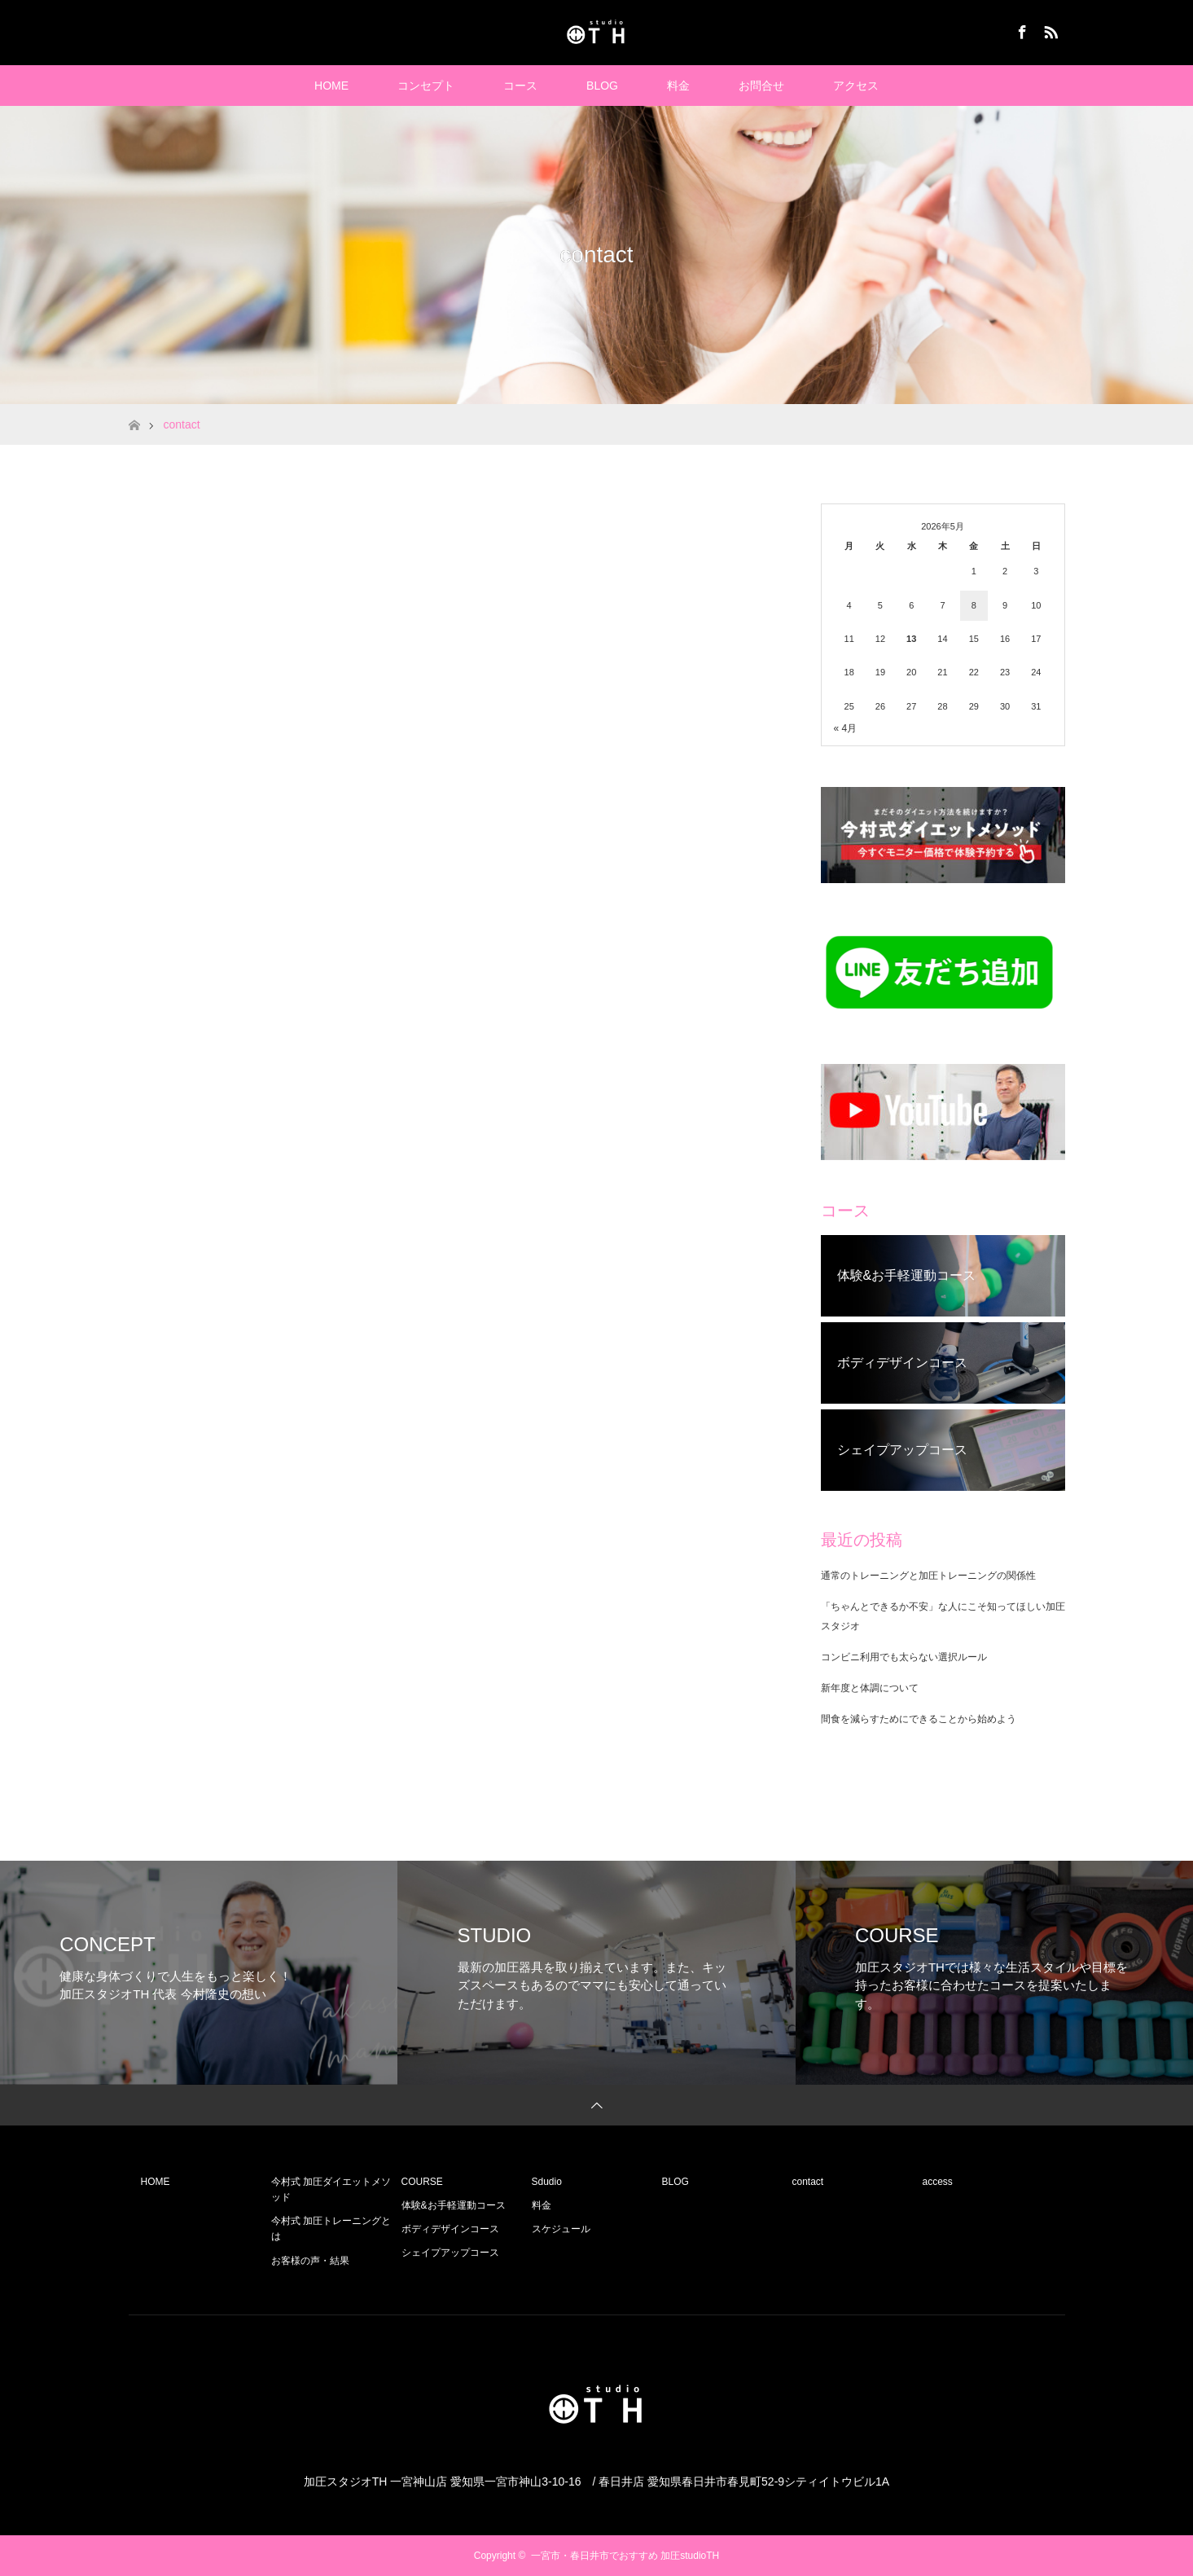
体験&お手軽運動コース (453, 2205)
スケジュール (561, 2229)
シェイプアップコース (450, 2252)
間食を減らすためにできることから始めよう (918, 1719)
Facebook (1020, 29)
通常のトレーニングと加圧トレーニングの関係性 (928, 1575)
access (938, 2181)
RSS (1049, 29)
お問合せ (761, 85)
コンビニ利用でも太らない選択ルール (904, 1657)
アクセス (856, 85)
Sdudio (547, 2181)
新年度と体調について (870, 1688)
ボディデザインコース (450, 2229)
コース (520, 85)
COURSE (422, 2181)
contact (808, 2181)
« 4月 (845, 728)
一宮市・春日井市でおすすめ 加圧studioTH (625, 2555)
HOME (331, 85)
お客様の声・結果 (310, 2260)
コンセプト (425, 85)
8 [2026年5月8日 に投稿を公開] (974, 605)
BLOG (602, 85)
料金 (678, 85)
